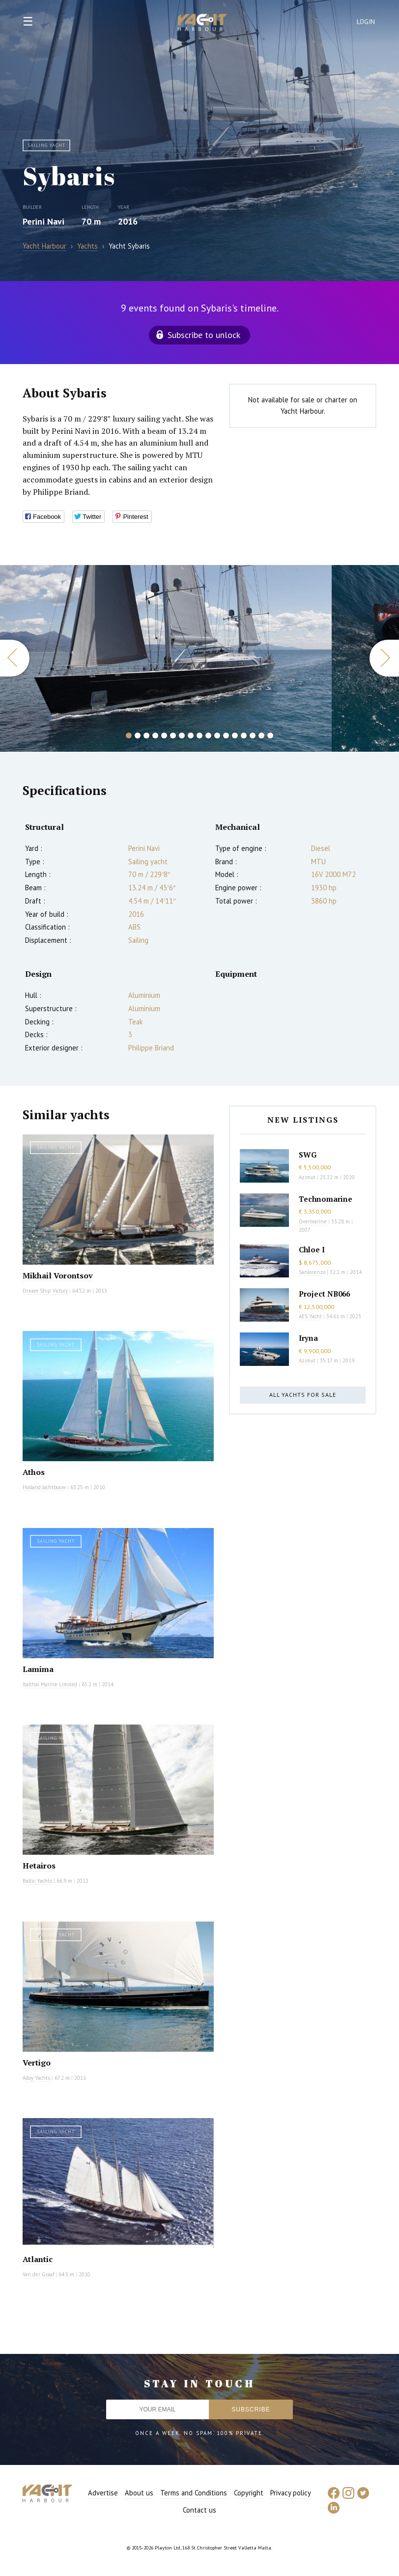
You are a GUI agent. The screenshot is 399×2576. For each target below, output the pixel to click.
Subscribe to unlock (204, 334)
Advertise (103, 2492)
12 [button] (226, 735)
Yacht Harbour (202, 23)
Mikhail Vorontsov (58, 1275)
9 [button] (199, 735)
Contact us (199, 2510)
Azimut (307, 1177)
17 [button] (270, 735)
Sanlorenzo (312, 1272)
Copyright (248, 2492)
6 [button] (173, 735)
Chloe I (312, 1249)
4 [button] (155, 735)
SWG (307, 1155)
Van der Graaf (38, 2274)
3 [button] (146, 735)
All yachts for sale (302, 1394)
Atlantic (38, 2259)
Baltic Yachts (37, 1880)
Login (366, 22)
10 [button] (208, 735)
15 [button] (253, 735)
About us (139, 2492)
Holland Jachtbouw (44, 1487)
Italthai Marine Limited (50, 1684)
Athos (34, 1472)
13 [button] (235, 735)
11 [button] (217, 735)
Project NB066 (324, 1294)
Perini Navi (43, 221)
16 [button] (261, 735)
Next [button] (384, 658)
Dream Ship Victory (45, 1290)
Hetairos (39, 1865)
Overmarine (313, 1221)
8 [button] (191, 735)
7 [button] (182, 735)
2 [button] (138, 735)
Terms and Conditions (193, 2492)
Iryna (308, 1338)
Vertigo (37, 2062)
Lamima (38, 1669)
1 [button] (129, 735)
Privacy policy (290, 2492)
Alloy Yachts (36, 2077)
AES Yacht (310, 1316)
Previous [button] (14, 658)
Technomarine (325, 1199)
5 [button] (164, 735)
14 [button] (244, 735)
